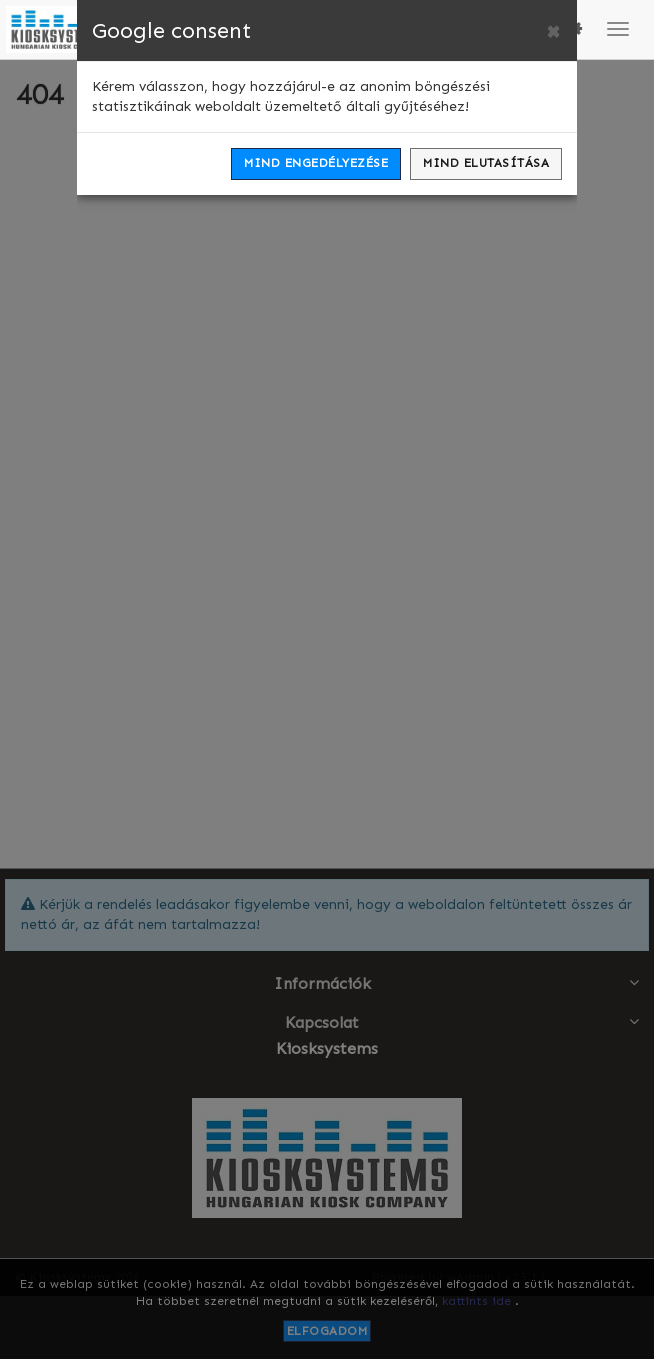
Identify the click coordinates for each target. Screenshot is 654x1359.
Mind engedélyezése (316, 163)
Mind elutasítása (486, 163)
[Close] (553, 31)
